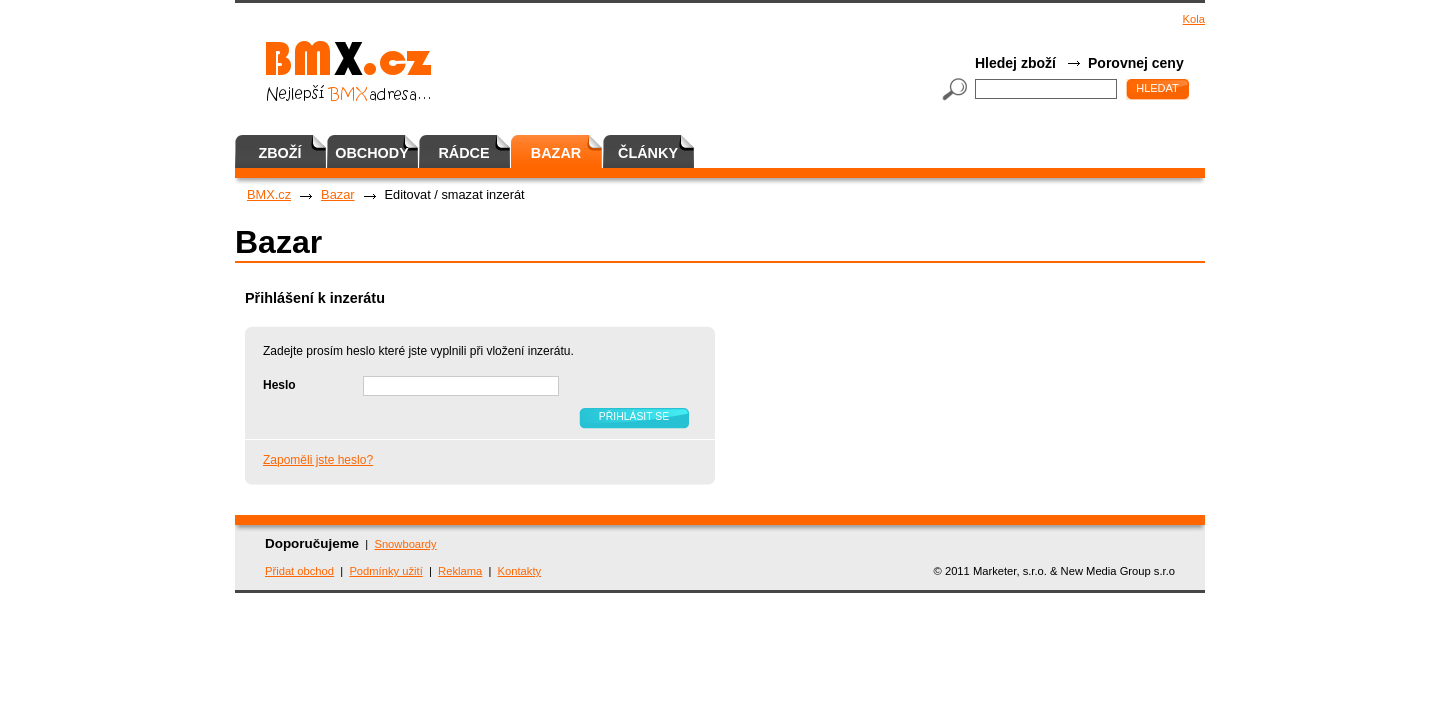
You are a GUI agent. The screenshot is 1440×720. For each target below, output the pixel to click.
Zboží (279, 153)
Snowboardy (405, 544)
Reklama (460, 571)
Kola (1194, 19)
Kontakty (520, 571)
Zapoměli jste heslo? (318, 460)
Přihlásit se (634, 416)
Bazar (556, 153)
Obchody (372, 153)
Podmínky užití (385, 571)
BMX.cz (269, 194)
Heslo (279, 385)
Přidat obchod (299, 571)
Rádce (463, 153)
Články (648, 153)
